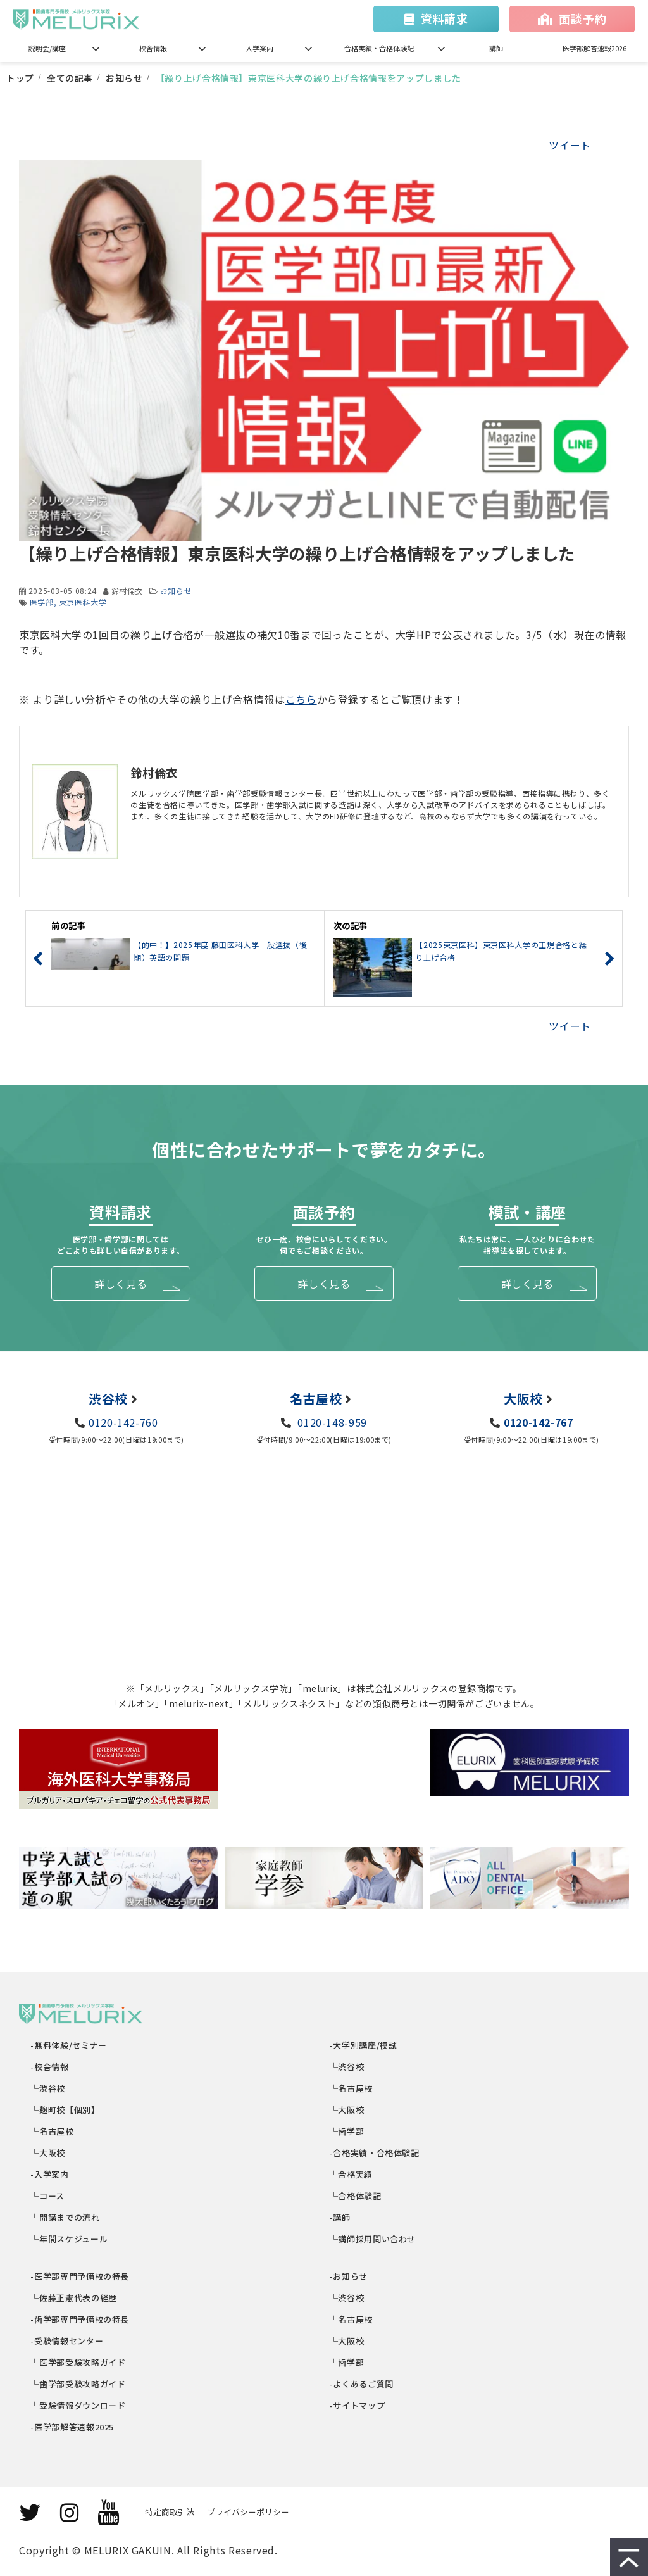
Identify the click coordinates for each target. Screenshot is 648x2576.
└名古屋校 (53, 2131)
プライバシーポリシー (248, 2512)
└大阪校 (48, 2153)
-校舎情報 (50, 2067)
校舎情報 (153, 48)
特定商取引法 (169, 2512)
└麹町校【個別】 (66, 2110)
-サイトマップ (357, 2405)
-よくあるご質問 (362, 2384)
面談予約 (582, 18)
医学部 (42, 602)
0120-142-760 (123, 1422)
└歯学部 (347, 2131)
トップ (20, 78)
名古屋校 (316, 1398)
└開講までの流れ (66, 2217)
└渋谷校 (48, 2088)
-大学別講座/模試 (363, 2045)
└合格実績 (351, 2174)
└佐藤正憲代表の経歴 (74, 2298)
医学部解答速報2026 (594, 48)
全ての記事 (70, 78)
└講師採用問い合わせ (373, 2239)
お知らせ (124, 78)
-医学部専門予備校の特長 (80, 2276)
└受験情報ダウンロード (79, 2405)
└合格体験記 (356, 2196)
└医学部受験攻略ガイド (79, 2362)
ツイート (570, 145)
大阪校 (523, 1398)
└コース (48, 2196)
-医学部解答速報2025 (73, 2427)
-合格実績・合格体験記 (375, 2153)
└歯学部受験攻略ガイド (79, 2384)
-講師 (340, 2217)
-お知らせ (349, 2276)
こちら (301, 699)
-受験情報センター (67, 2341)
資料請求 (444, 18)
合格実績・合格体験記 (379, 48)
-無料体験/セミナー (69, 2045)
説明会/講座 (47, 48)
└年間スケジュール (70, 2239)
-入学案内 (50, 2174)
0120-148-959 (331, 1422)
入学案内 (259, 48)
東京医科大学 (83, 602)
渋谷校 (108, 1398)
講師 (496, 48)
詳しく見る (120, 1283)
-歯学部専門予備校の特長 (80, 2319)
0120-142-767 (538, 1422)
